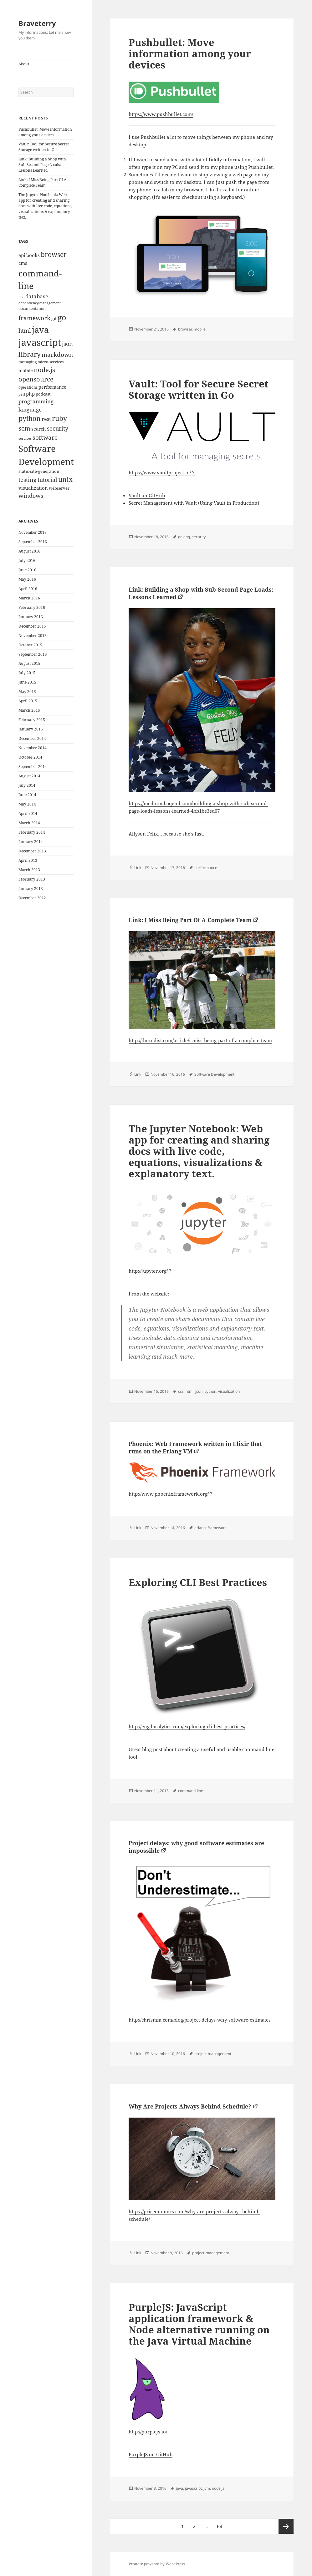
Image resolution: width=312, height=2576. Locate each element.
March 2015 (29, 710)
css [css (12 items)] (21, 297)
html (189, 1391)
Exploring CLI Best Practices (198, 1582)
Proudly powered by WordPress (157, 2564)
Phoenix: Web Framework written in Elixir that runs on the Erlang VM (195, 1447)
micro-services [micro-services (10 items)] (51, 362)
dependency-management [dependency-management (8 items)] (39, 303)
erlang (200, 1527)
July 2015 (26, 672)
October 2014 (30, 757)
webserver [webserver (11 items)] (59, 488)
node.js (218, 2488)
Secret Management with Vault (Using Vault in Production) (194, 503)
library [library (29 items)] (29, 354)
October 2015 (30, 645)
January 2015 (30, 729)
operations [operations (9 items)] (28, 387)
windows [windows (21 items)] (30, 495)
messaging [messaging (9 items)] (27, 362)
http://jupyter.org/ (148, 1271)
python (210, 1391)
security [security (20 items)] (57, 428)
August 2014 (29, 776)
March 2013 (29, 869)
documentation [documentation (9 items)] (32, 308)
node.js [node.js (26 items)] (44, 370)
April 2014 (27, 813)
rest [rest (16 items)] (46, 419)
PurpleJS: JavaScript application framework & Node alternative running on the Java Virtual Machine (199, 2324)
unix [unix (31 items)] (65, 479)
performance (205, 867)
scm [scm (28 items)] (24, 428)
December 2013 (32, 851)
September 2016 (32, 541)
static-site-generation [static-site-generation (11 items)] (38, 471)
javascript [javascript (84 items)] (39, 342)
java (179, 2488)
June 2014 (27, 794)
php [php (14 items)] (30, 394)
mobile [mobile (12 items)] (25, 370)
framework (217, 1527)
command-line (190, 1790)
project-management (212, 2053)
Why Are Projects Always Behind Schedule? (190, 2106)
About (23, 64)
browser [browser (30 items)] (54, 254)
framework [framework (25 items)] (34, 318)
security (199, 536)
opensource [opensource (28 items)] (36, 379)
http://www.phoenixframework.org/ (169, 1494)
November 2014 (32, 747)
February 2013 (31, 879)
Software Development (214, 1074)
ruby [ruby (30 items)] (59, 418)
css (181, 1391)
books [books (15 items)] (33, 255)
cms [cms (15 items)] (22, 263)
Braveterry (37, 23)
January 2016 (30, 616)
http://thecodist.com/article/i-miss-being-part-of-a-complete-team (200, 1040)
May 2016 (27, 579)
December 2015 (32, 626)
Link (137, 867)
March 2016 (29, 598)
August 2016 (29, 551)
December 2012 (32, 898)
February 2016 (31, 607)
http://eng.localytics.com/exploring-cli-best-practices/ (187, 1726)
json (198, 1391)
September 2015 (32, 654)
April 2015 (27, 701)
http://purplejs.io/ (148, 2431)
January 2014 (30, 841)
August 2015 (29, 663)
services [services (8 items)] (25, 438)
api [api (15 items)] (21, 255)
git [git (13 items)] (54, 318)
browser (185, 329)
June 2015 (27, 682)
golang (184, 536)
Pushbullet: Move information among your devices (45, 132)
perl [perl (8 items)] (21, 394)
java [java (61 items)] (40, 329)
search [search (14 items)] (38, 429)
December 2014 (32, 738)
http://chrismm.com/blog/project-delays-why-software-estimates (200, 2020)
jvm (207, 2488)
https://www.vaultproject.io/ (160, 472)
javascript (193, 2488)
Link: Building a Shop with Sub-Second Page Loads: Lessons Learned (42, 164)
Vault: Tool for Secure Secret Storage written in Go (43, 146)
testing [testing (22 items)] (27, 479)
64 (221, 2524)
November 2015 (32, 635)
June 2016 (27, 570)
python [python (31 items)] (29, 418)
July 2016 (26, 560)
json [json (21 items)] (67, 343)
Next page (286, 2526)
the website (155, 1294)
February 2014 (31, 832)
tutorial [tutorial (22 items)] (47, 479)
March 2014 (29, 823)
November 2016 (32, 532)
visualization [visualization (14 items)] (33, 488)
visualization (229, 1391)
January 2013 (30, 888)
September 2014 (32, 766)
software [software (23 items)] (45, 437)
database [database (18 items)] (36, 296)
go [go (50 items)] (62, 317)
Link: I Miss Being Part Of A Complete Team (42, 182)
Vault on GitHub (147, 495)
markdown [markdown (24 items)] (57, 354)
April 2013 (27, 860)
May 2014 (27, 804)
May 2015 (27, 691)
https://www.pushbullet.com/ (161, 114)
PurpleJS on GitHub (150, 2454)
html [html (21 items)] (24, 330)
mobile (200, 329)
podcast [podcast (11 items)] (43, 394)
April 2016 (27, 588)
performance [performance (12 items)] (52, 387)
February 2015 (31, 719)
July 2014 (26, 785)
